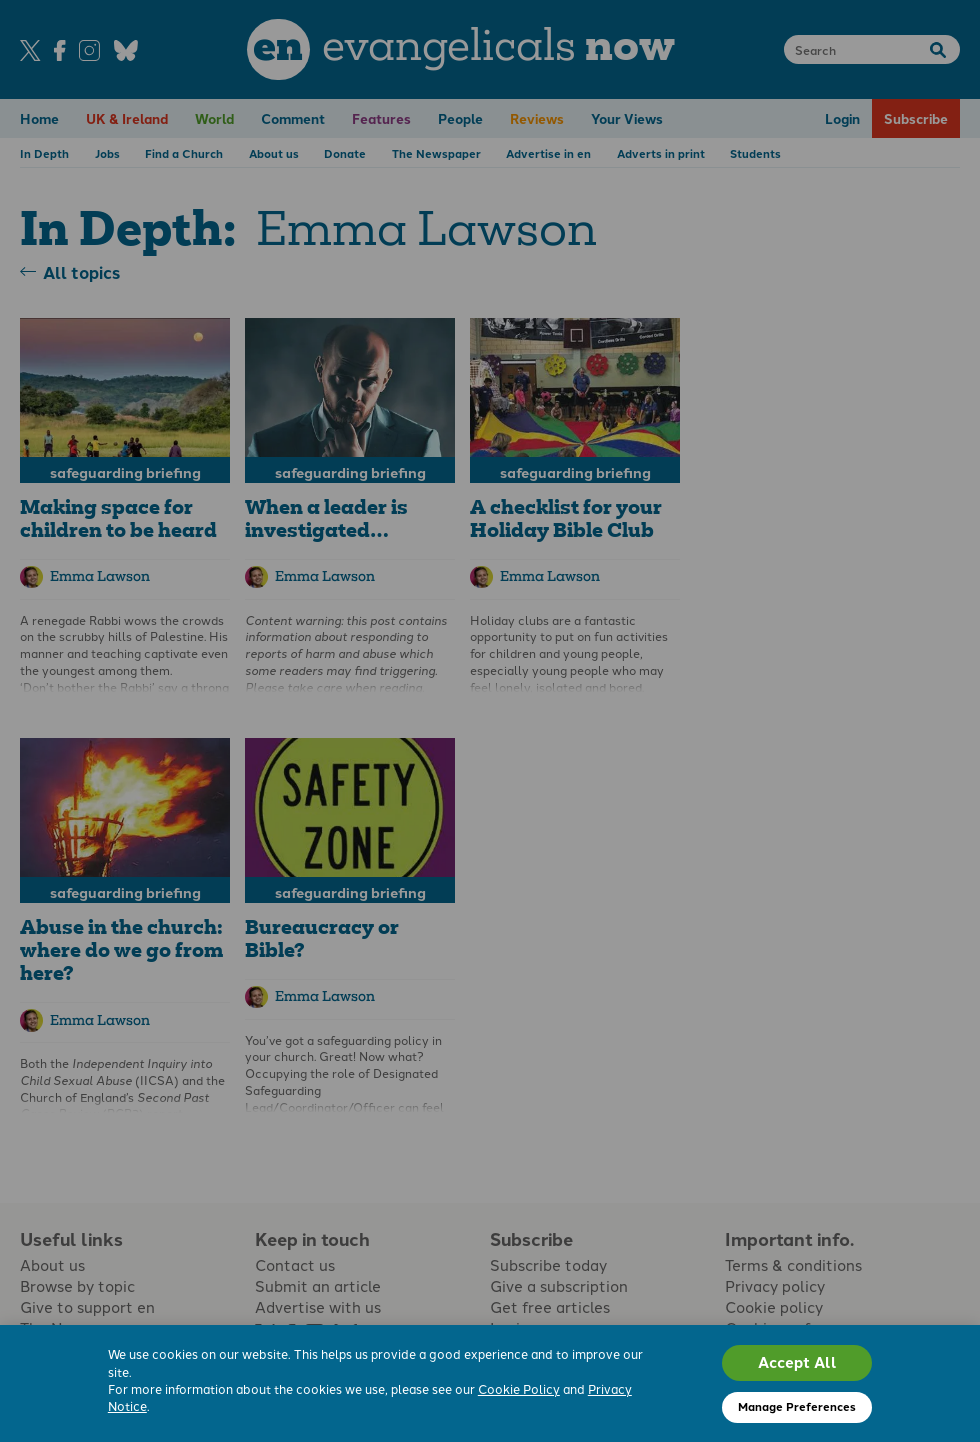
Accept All (797, 1362)
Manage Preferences (797, 1406)
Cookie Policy (519, 1388)
